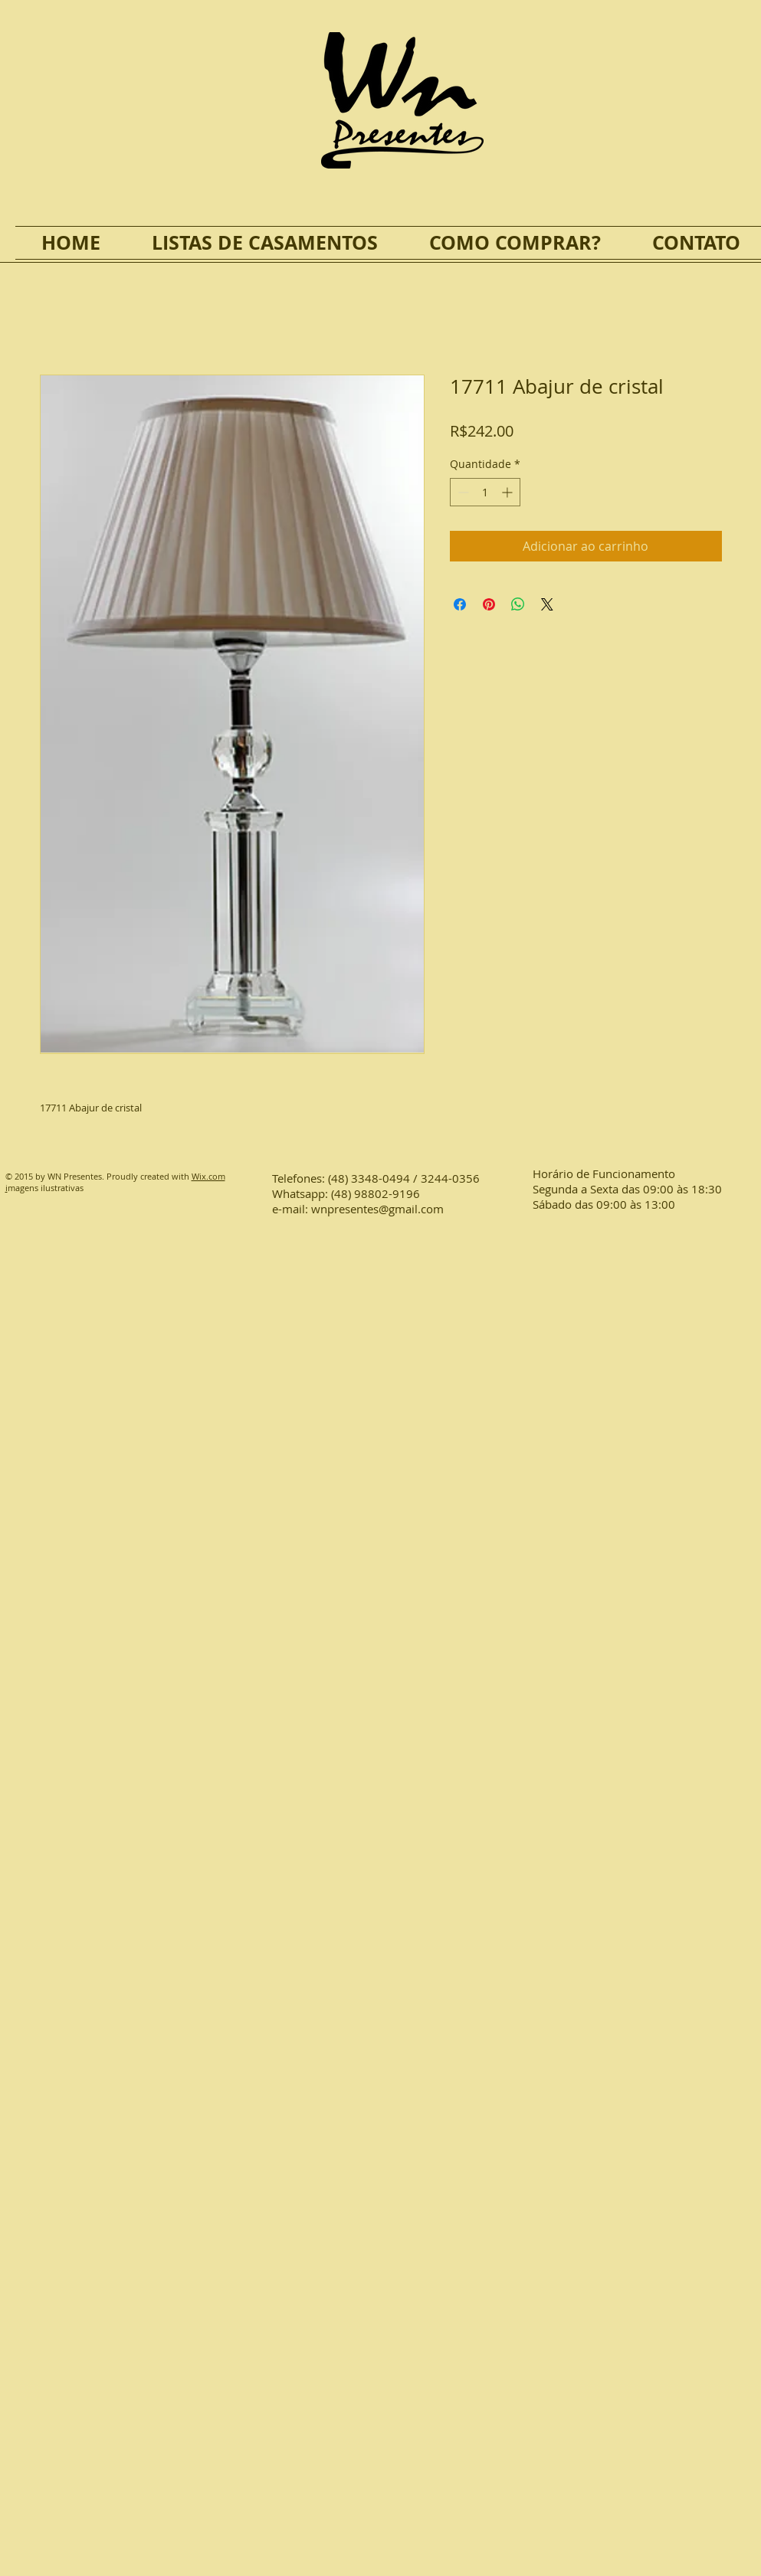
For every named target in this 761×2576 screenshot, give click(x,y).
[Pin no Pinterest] (489, 604)
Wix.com (208, 1176)
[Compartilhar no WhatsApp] (518, 604)
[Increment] (508, 492)
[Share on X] (547, 604)
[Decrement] (461, 492)
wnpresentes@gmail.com (377, 1208)
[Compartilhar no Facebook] (460, 604)
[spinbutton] (485, 492)
